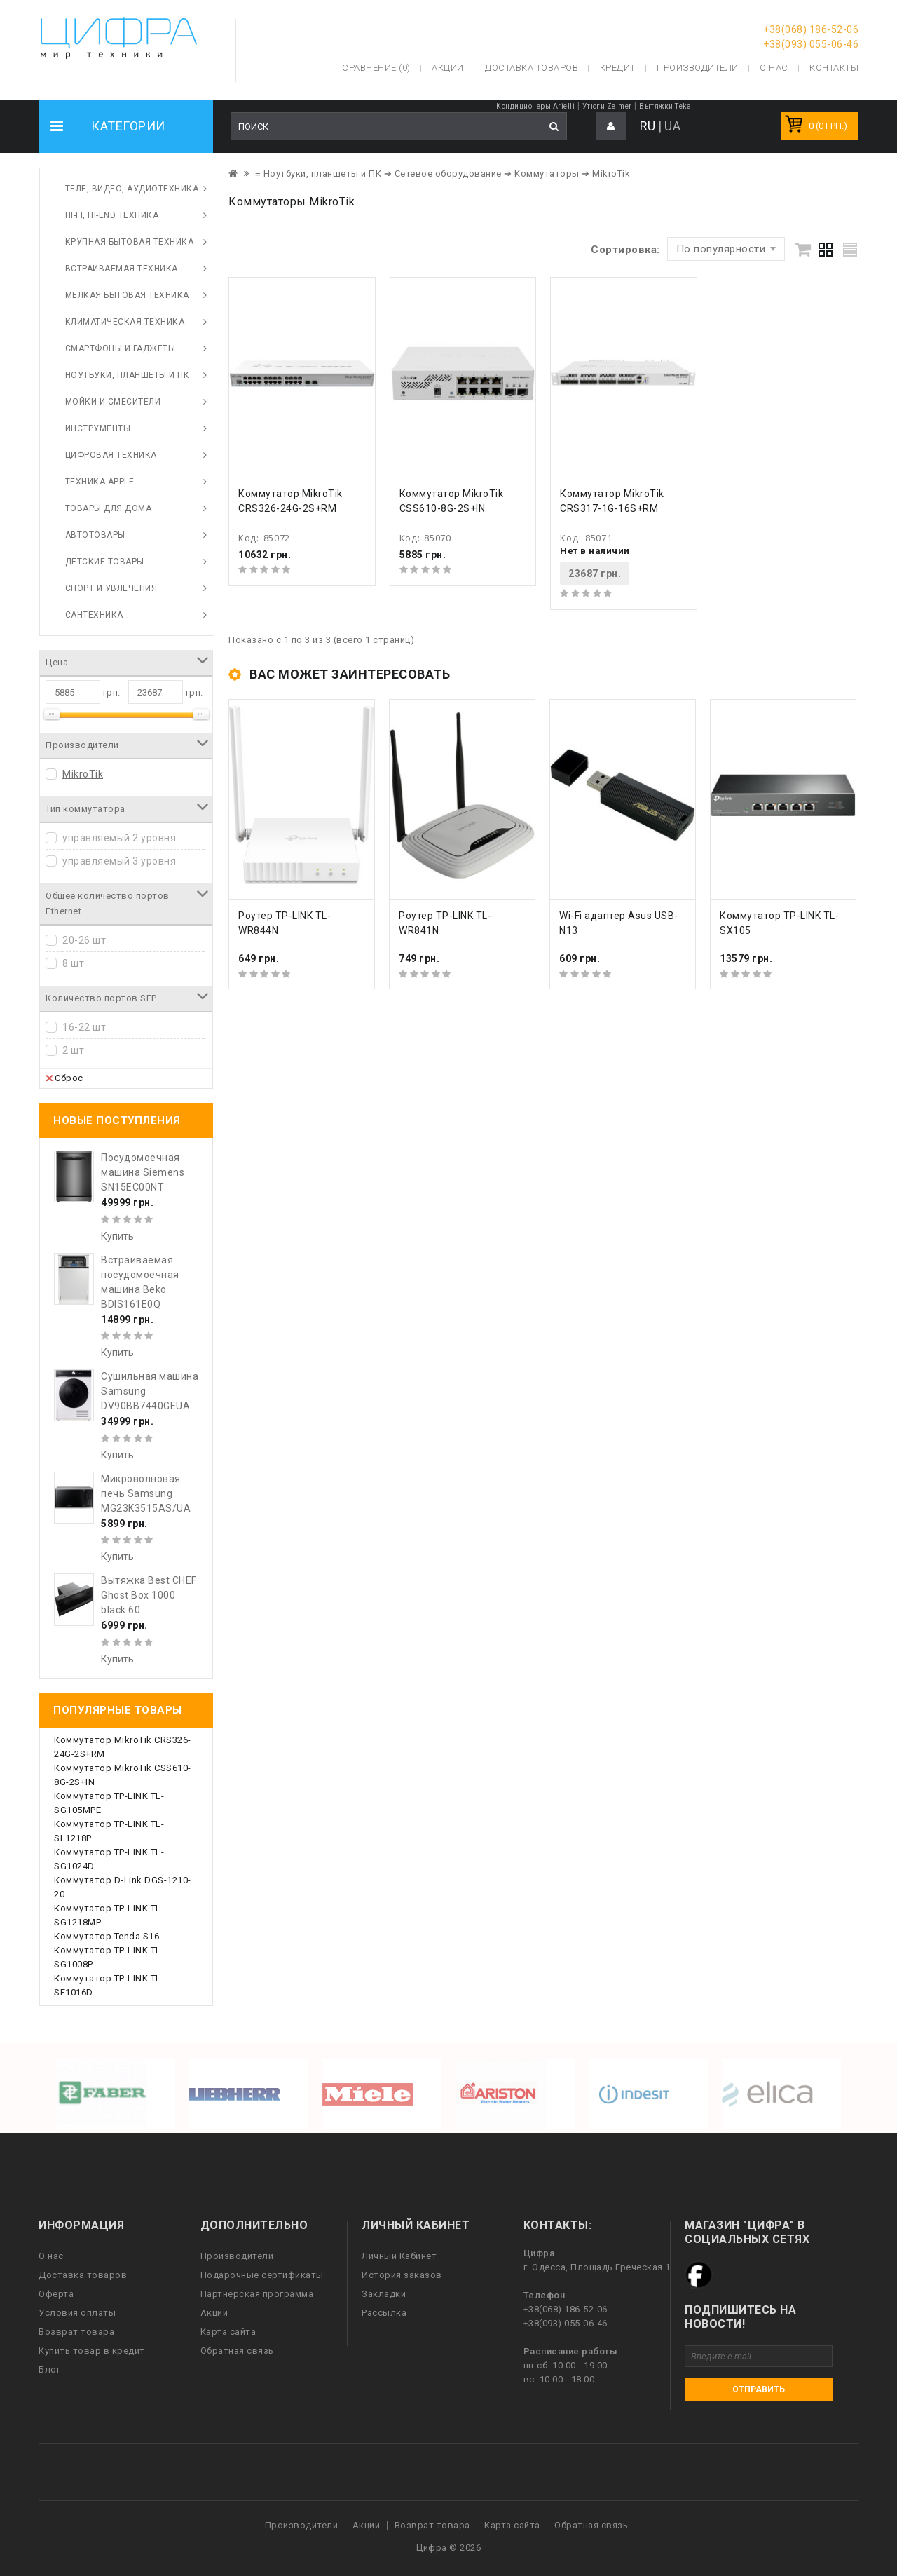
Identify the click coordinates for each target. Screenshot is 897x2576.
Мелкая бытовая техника (127, 295)
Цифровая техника (111, 455)
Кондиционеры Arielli (535, 106)
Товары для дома (108, 508)
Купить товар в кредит (92, 2350)
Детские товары (104, 562)
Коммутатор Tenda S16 (106, 1936)
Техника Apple (100, 482)
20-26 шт (84, 940)
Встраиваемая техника (121, 268)
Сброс (64, 1077)
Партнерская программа (257, 2294)
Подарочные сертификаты (262, 2275)
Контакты (833, 67)
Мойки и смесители (113, 402)
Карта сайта (228, 2331)
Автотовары (95, 535)
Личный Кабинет (399, 2256)
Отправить (758, 2389)
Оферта (56, 2294)
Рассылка (384, 2312)
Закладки (384, 2294)
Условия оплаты (77, 2312)
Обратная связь (237, 2350)
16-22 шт (84, 1027)
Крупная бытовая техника (129, 242)
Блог (49, 2369)
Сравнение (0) (376, 67)
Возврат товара (76, 2331)
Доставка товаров (83, 2275)
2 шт (73, 1050)
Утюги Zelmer (607, 106)
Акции (214, 2312)
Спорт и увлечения (111, 588)
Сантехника (94, 615)
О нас (51, 2256)
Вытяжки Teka (665, 106)
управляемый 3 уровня (119, 861)
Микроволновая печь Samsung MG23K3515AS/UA (146, 1493)
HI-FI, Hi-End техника (112, 215)
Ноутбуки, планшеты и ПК (127, 375)
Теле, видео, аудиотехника (132, 189)
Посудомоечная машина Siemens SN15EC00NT (142, 1172)
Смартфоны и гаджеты (120, 348)
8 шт (73, 963)
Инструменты (98, 428)
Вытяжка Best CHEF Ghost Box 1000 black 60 (149, 1595)
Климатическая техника (125, 322)
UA (672, 125)
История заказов (402, 2275)
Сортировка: (625, 249)
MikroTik (82, 774)
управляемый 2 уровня (119, 837)
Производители (698, 67)
